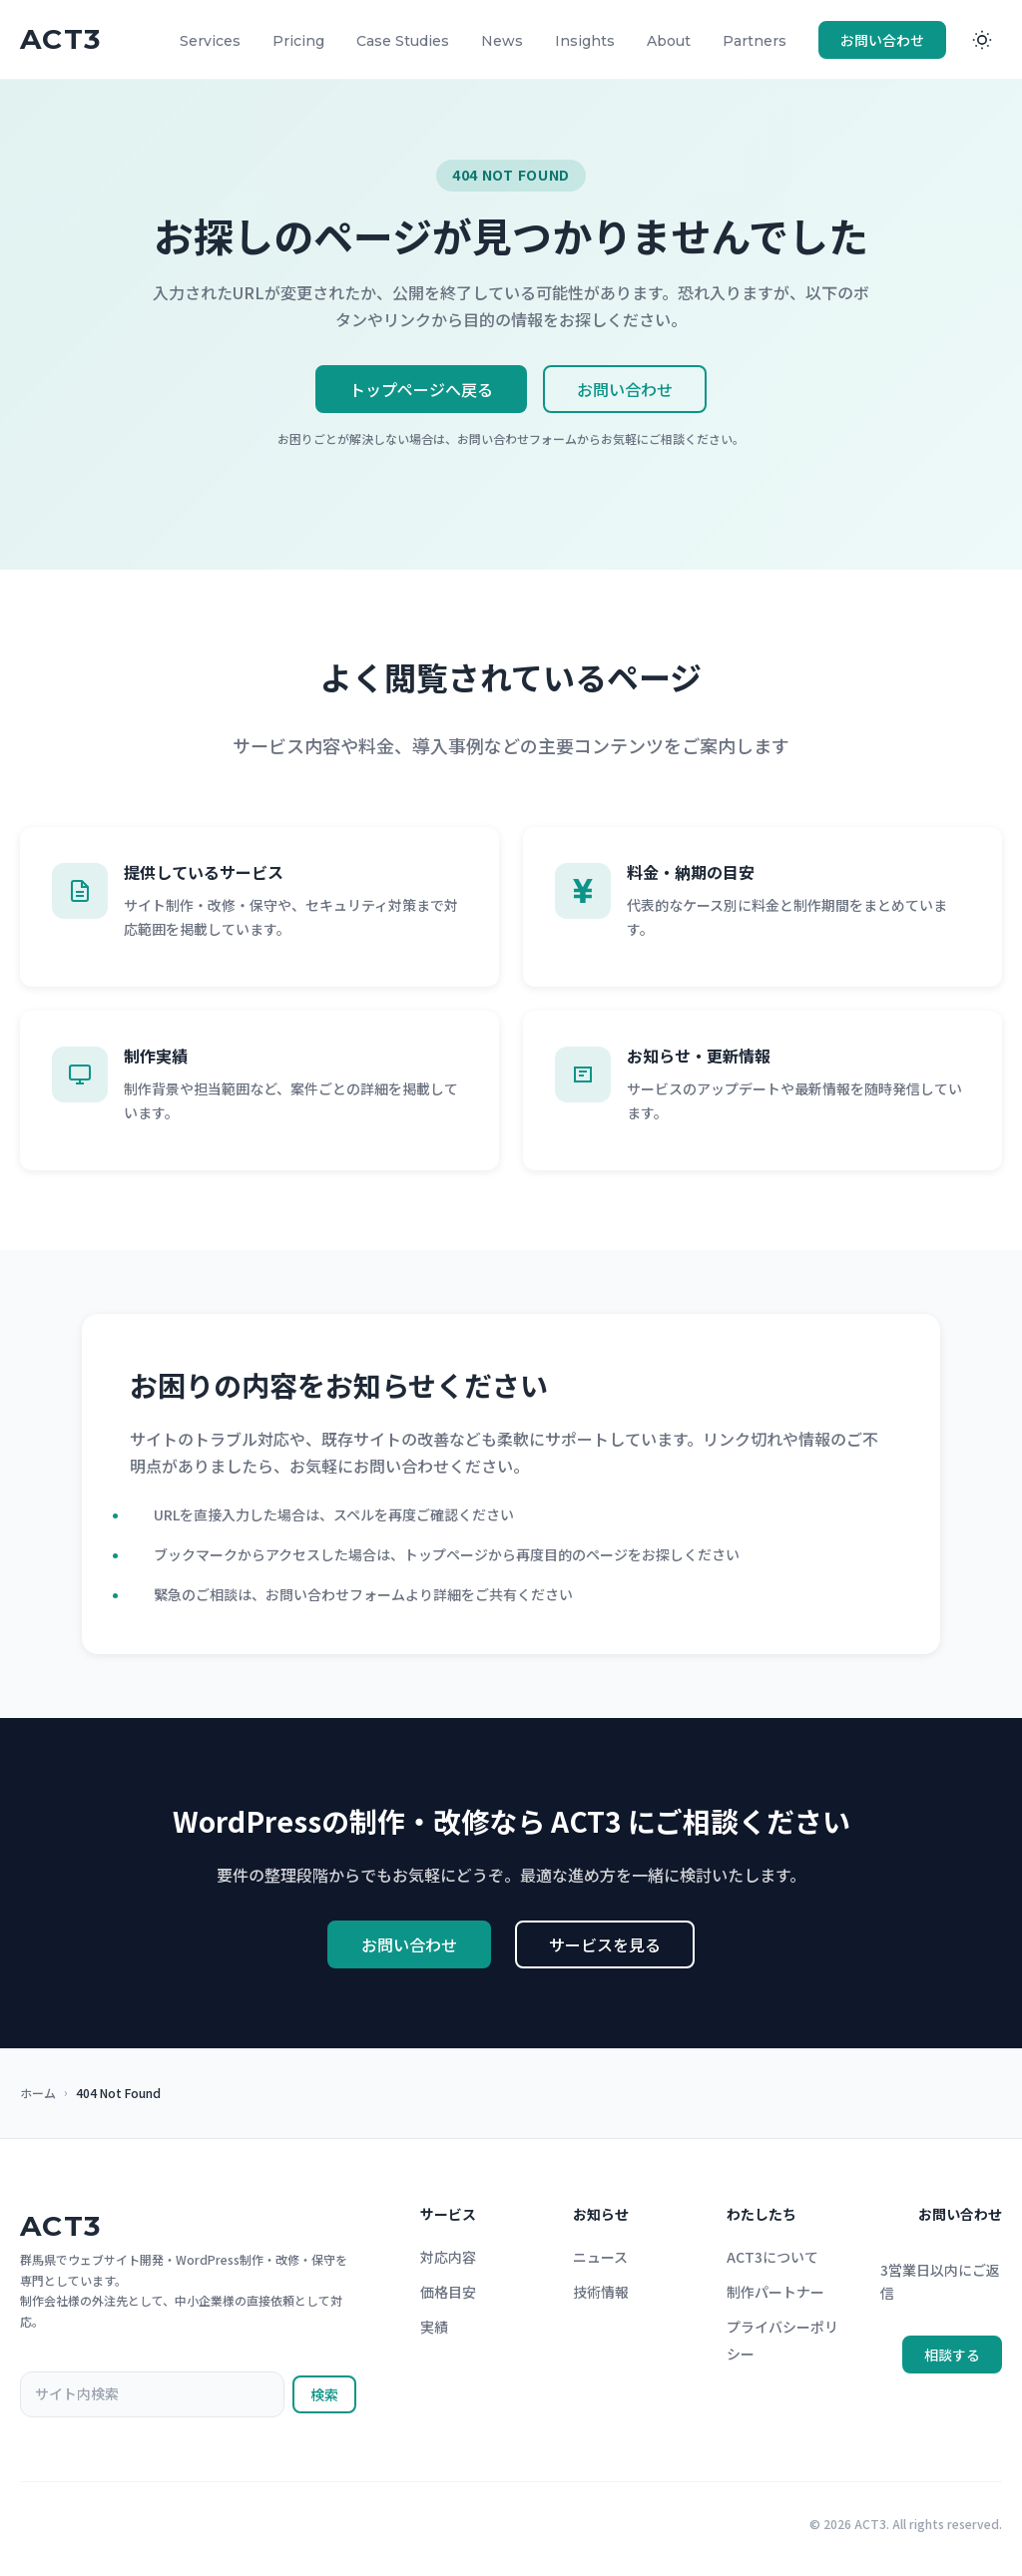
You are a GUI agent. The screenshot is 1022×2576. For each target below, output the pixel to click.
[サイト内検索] (152, 2397)
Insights (585, 41)
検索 (324, 2397)
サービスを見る (605, 1947)
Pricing (298, 41)
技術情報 (601, 2295)
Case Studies (402, 41)
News (502, 41)
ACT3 (61, 2229)
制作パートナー (775, 2295)
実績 (434, 2330)
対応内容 (448, 2260)
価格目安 (448, 2295)
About (669, 41)
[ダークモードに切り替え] (982, 40)
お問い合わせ (882, 40)
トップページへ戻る (421, 389)
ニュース (600, 2260)
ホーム (38, 2092)
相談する (952, 2357)
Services (210, 41)
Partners (754, 41)
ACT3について (772, 2260)
